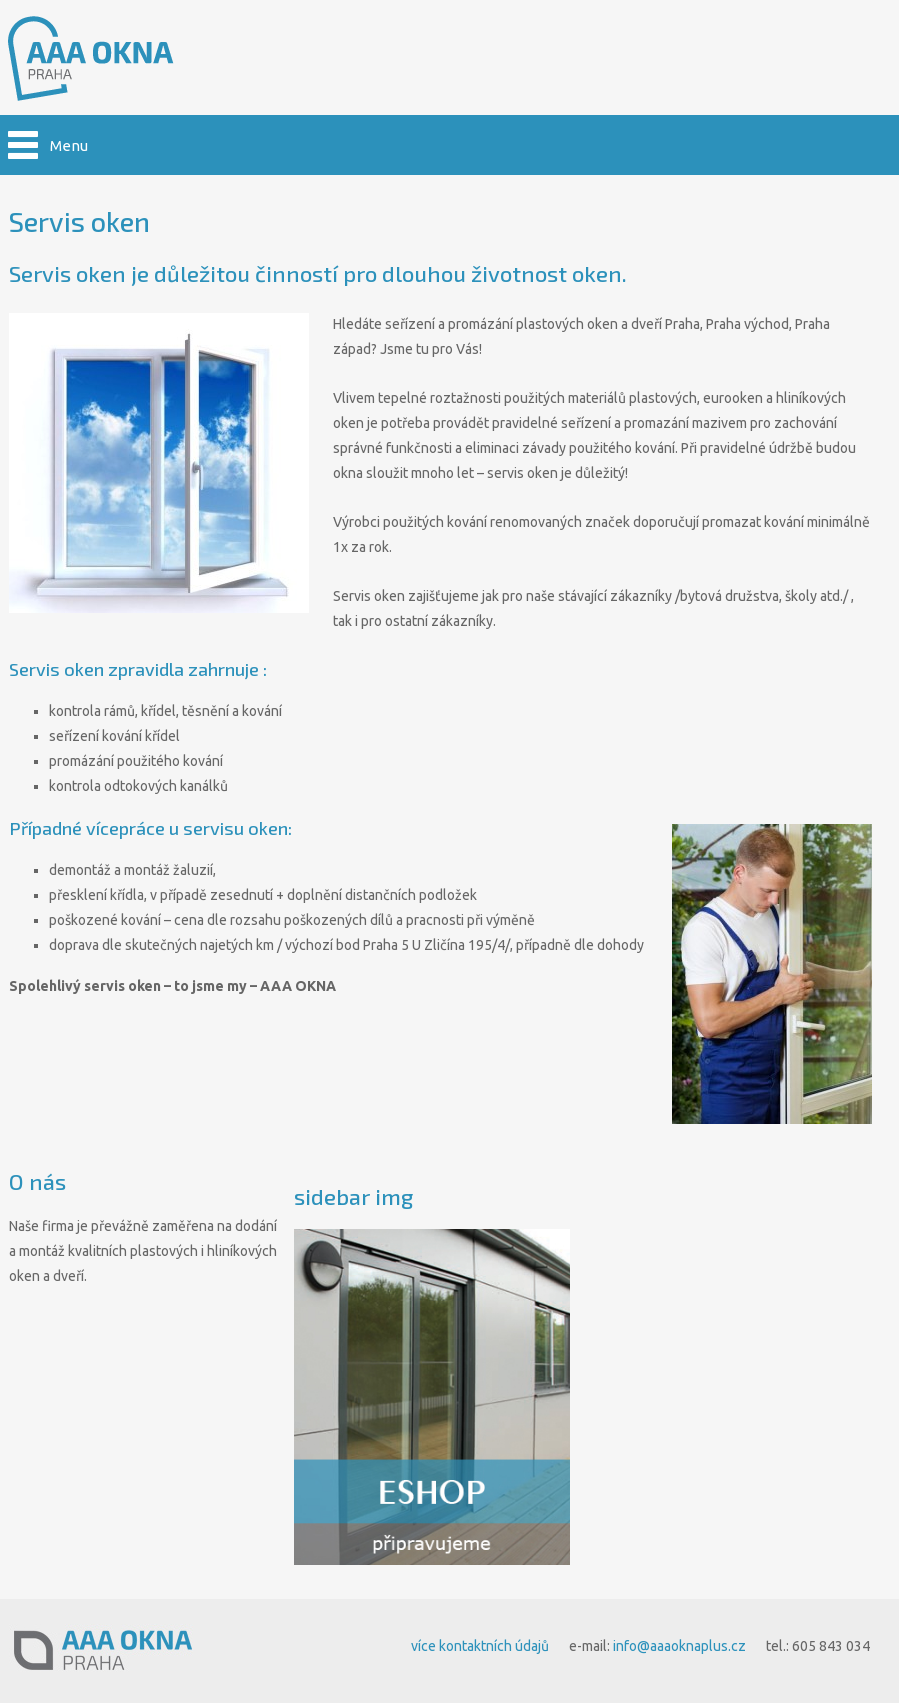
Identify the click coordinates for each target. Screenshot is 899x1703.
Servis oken (79, 221)
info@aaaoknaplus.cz (679, 1646)
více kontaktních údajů (480, 1646)
